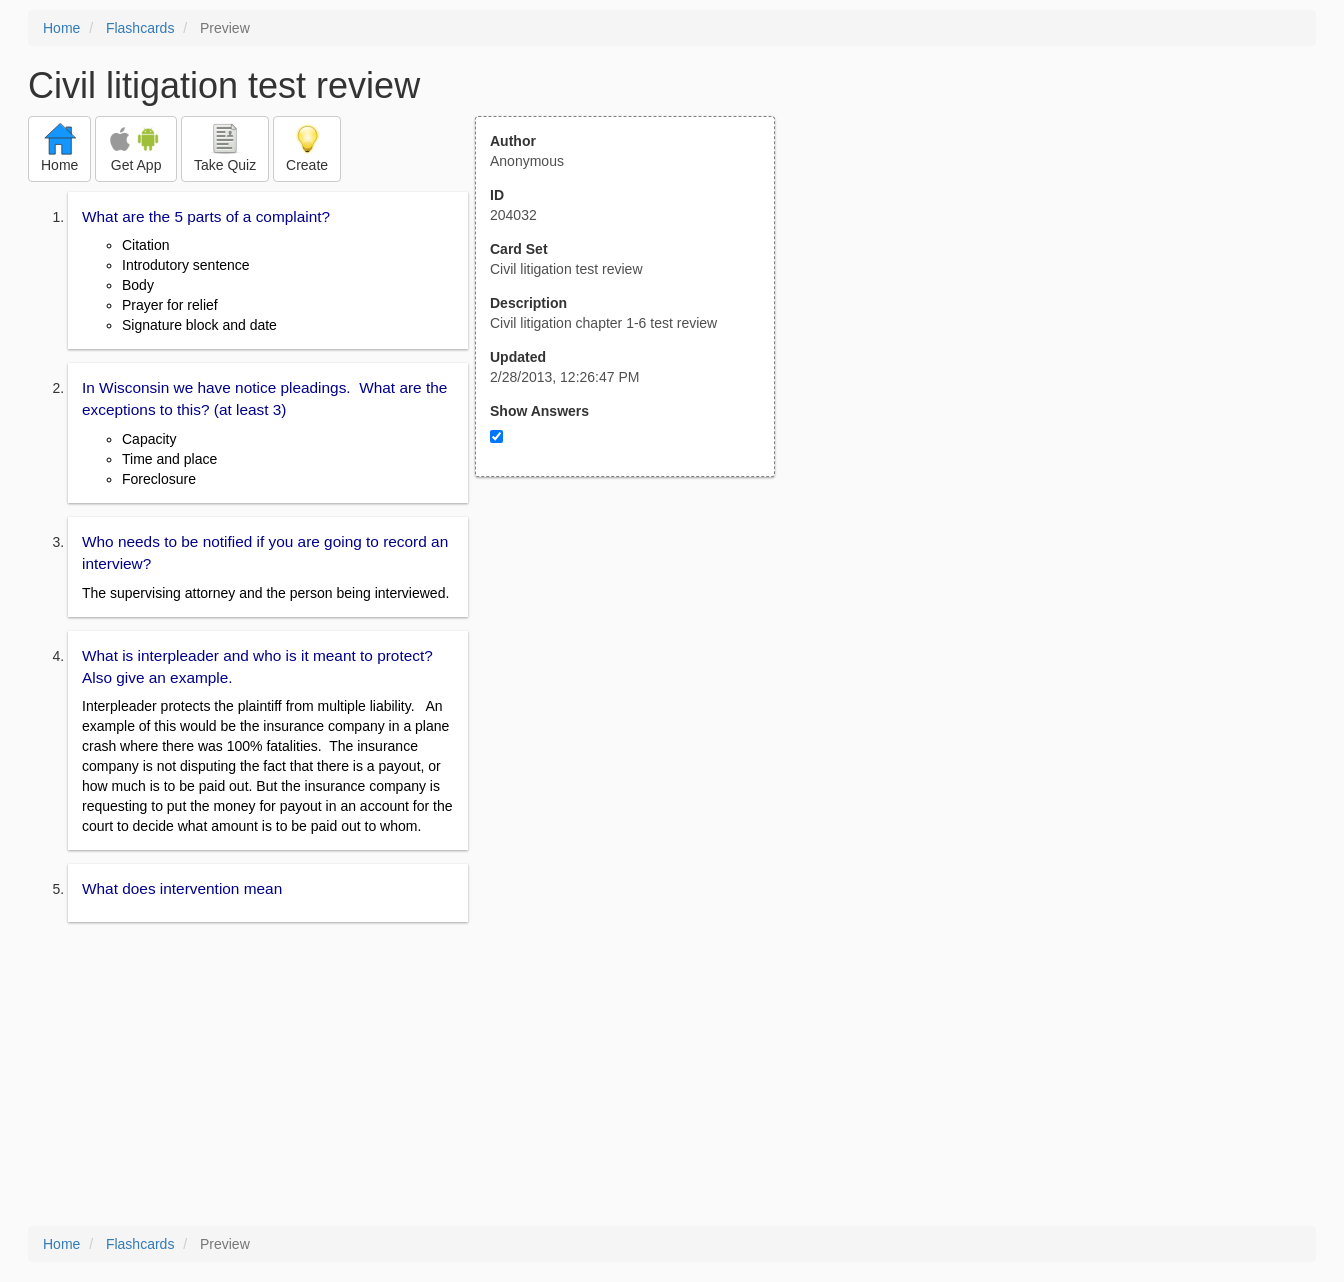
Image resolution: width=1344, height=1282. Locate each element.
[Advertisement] (636, 673)
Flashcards (140, 28)
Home (61, 28)
